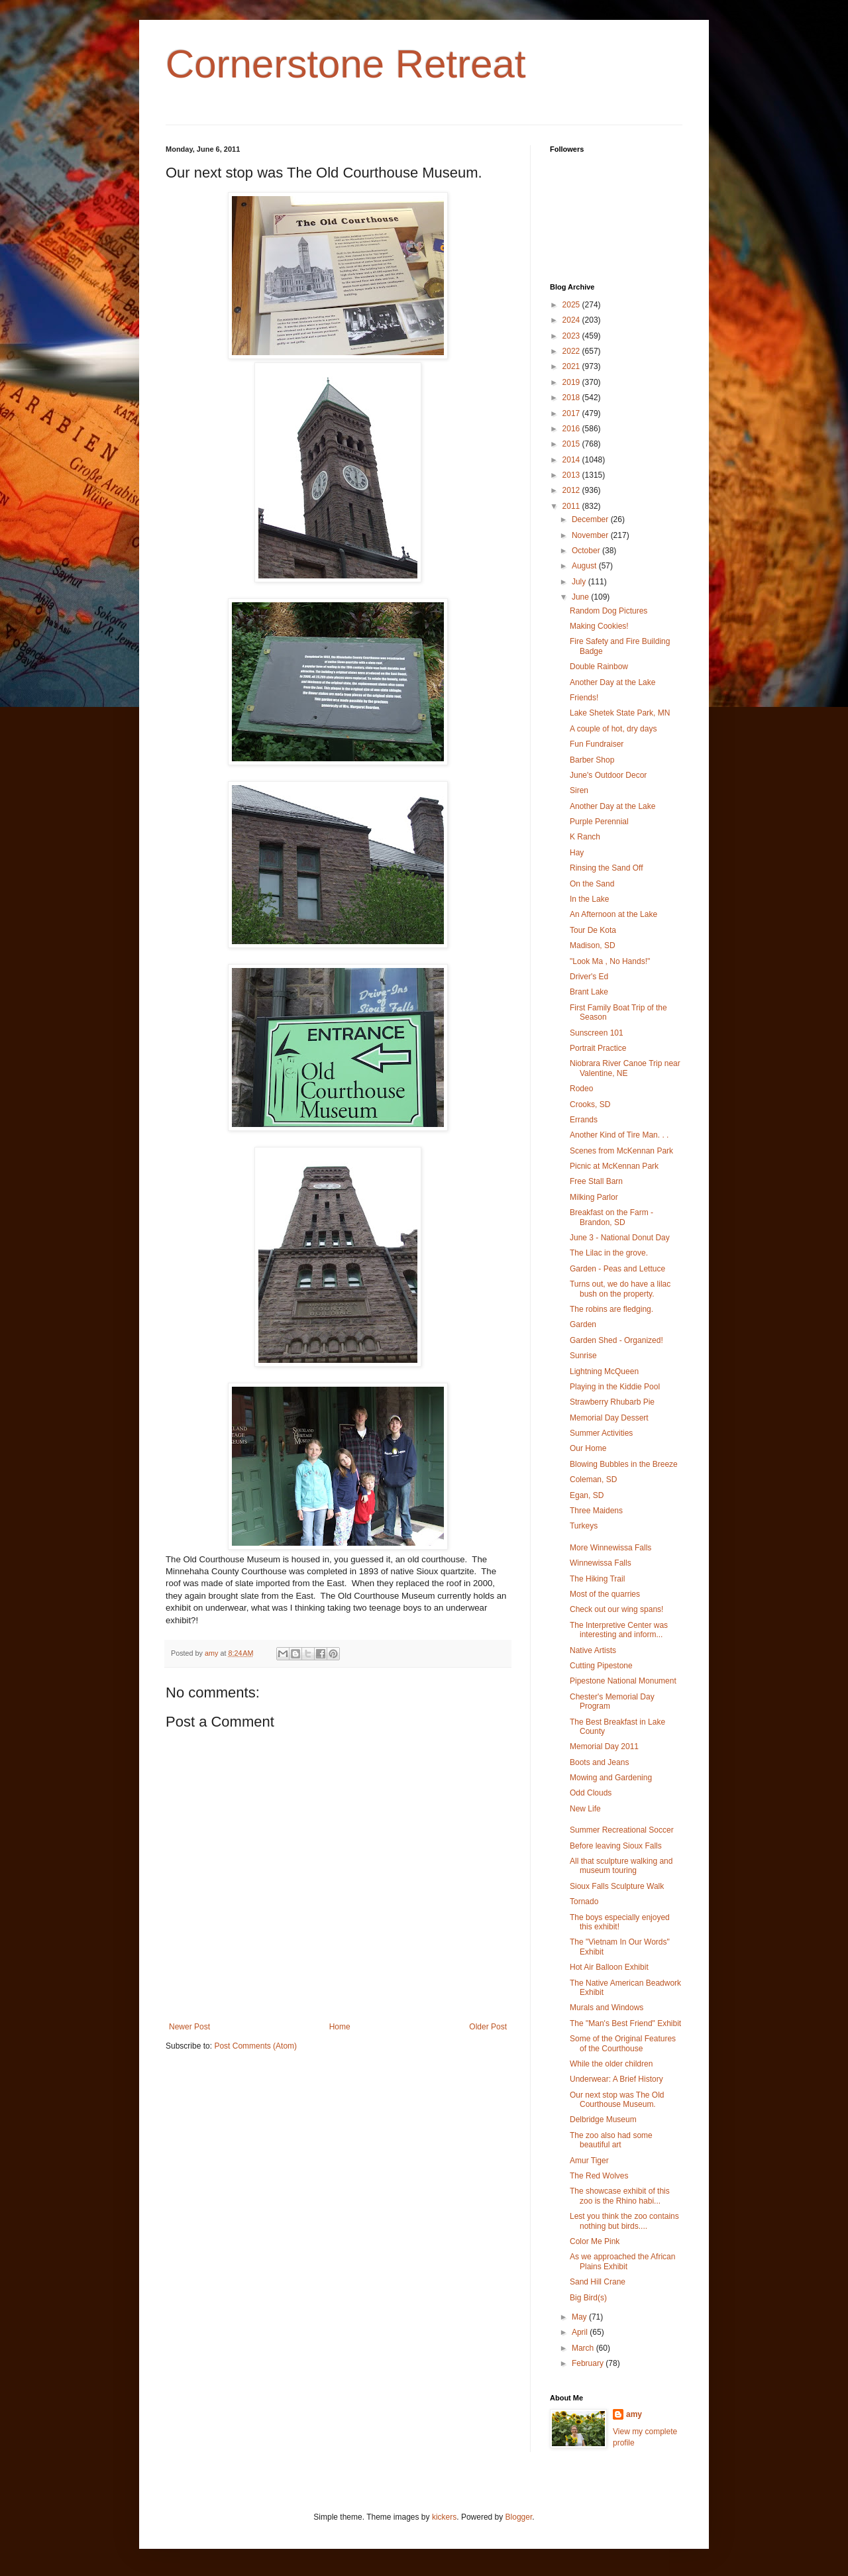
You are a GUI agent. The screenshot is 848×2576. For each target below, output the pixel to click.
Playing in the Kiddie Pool (615, 1386)
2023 (572, 336)
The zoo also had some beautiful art (611, 2140)
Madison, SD (592, 945)
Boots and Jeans (599, 1762)
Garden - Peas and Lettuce (617, 1268)
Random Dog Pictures (608, 611)
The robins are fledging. (611, 1309)
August (585, 565)
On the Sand (592, 883)
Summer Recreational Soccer (622, 1830)
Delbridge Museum (603, 2119)
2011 (572, 506)
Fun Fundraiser (596, 744)
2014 (572, 459)
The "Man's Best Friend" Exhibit (625, 2023)
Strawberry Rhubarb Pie (612, 1402)
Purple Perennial (599, 821)
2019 (572, 382)
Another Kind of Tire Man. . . (619, 1135)
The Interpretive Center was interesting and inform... (619, 1630)
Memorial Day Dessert (609, 1417)
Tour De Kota (593, 930)
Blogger (519, 2517)
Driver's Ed (589, 976)
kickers (444, 2517)
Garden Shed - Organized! (616, 1340)
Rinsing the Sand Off (606, 868)
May (580, 2317)
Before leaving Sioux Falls (616, 1846)
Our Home (588, 1448)
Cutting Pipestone (601, 1665)
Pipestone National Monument (623, 1681)
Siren (579, 790)
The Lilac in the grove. (609, 1253)
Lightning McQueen (604, 1371)
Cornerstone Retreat (346, 64)
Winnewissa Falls (600, 1563)
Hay (577, 852)
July (580, 581)
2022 (572, 351)
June (581, 597)
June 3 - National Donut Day (620, 1237)
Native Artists (593, 1650)
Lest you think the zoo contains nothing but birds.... (624, 2221)
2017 (572, 413)
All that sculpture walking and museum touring (621, 1865)
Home (339, 2026)
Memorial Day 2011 (604, 1746)
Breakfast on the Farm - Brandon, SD (611, 1217)
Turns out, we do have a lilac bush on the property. (620, 1288)
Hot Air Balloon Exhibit (609, 1967)
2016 (572, 428)
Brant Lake (589, 991)
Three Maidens (596, 1510)
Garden (583, 1324)
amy (634, 2414)
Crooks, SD (590, 1104)
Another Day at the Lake (612, 682)
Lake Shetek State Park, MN (620, 713)
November (591, 535)
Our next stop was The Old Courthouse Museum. (617, 2099)
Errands (584, 1119)
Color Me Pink (594, 2241)
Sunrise (583, 1355)
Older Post (488, 2026)
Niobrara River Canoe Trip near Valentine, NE (625, 1068)
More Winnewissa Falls (610, 1547)
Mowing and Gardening (611, 1777)
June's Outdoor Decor (608, 775)
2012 (572, 490)
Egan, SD (587, 1495)
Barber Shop (592, 760)
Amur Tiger (589, 2160)
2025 (572, 304)
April (581, 2332)
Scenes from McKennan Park (621, 1150)
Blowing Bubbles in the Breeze (624, 1464)
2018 (572, 397)
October (587, 550)
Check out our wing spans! (616, 1609)
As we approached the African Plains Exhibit (622, 2261)
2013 (572, 475)
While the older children (611, 2063)
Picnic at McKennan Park (614, 1166)
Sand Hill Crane (597, 2281)
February (589, 2363)
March (584, 2348)
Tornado (584, 1901)
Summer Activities (601, 1433)
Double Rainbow (599, 666)
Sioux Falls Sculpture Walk (617, 1886)
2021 (572, 366)
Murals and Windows (606, 2007)
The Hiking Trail (597, 1578)
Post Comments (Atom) (255, 2046)
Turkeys (584, 1525)
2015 (572, 444)
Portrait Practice (598, 1048)
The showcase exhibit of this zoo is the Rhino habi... (620, 2195)
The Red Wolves (599, 2175)
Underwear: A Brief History (616, 2079)
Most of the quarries (605, 1594)
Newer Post (189, 2026)
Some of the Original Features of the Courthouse (623, 2043)
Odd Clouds (590, 1793)
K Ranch (585, 836)
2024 (572, 320)
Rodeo (581, 1088)
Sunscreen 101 (596, 1033)
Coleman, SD (593, 1479)
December (591, 519)
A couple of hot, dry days (613, 728)
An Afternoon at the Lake (613, 914)
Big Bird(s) (588, 2297)
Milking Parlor (594, 1197)
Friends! (584, 697)
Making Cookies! (599, 626)
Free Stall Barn (596, 1181)
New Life (585, 1808)
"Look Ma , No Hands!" (610, 961)
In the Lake (589, 899)
